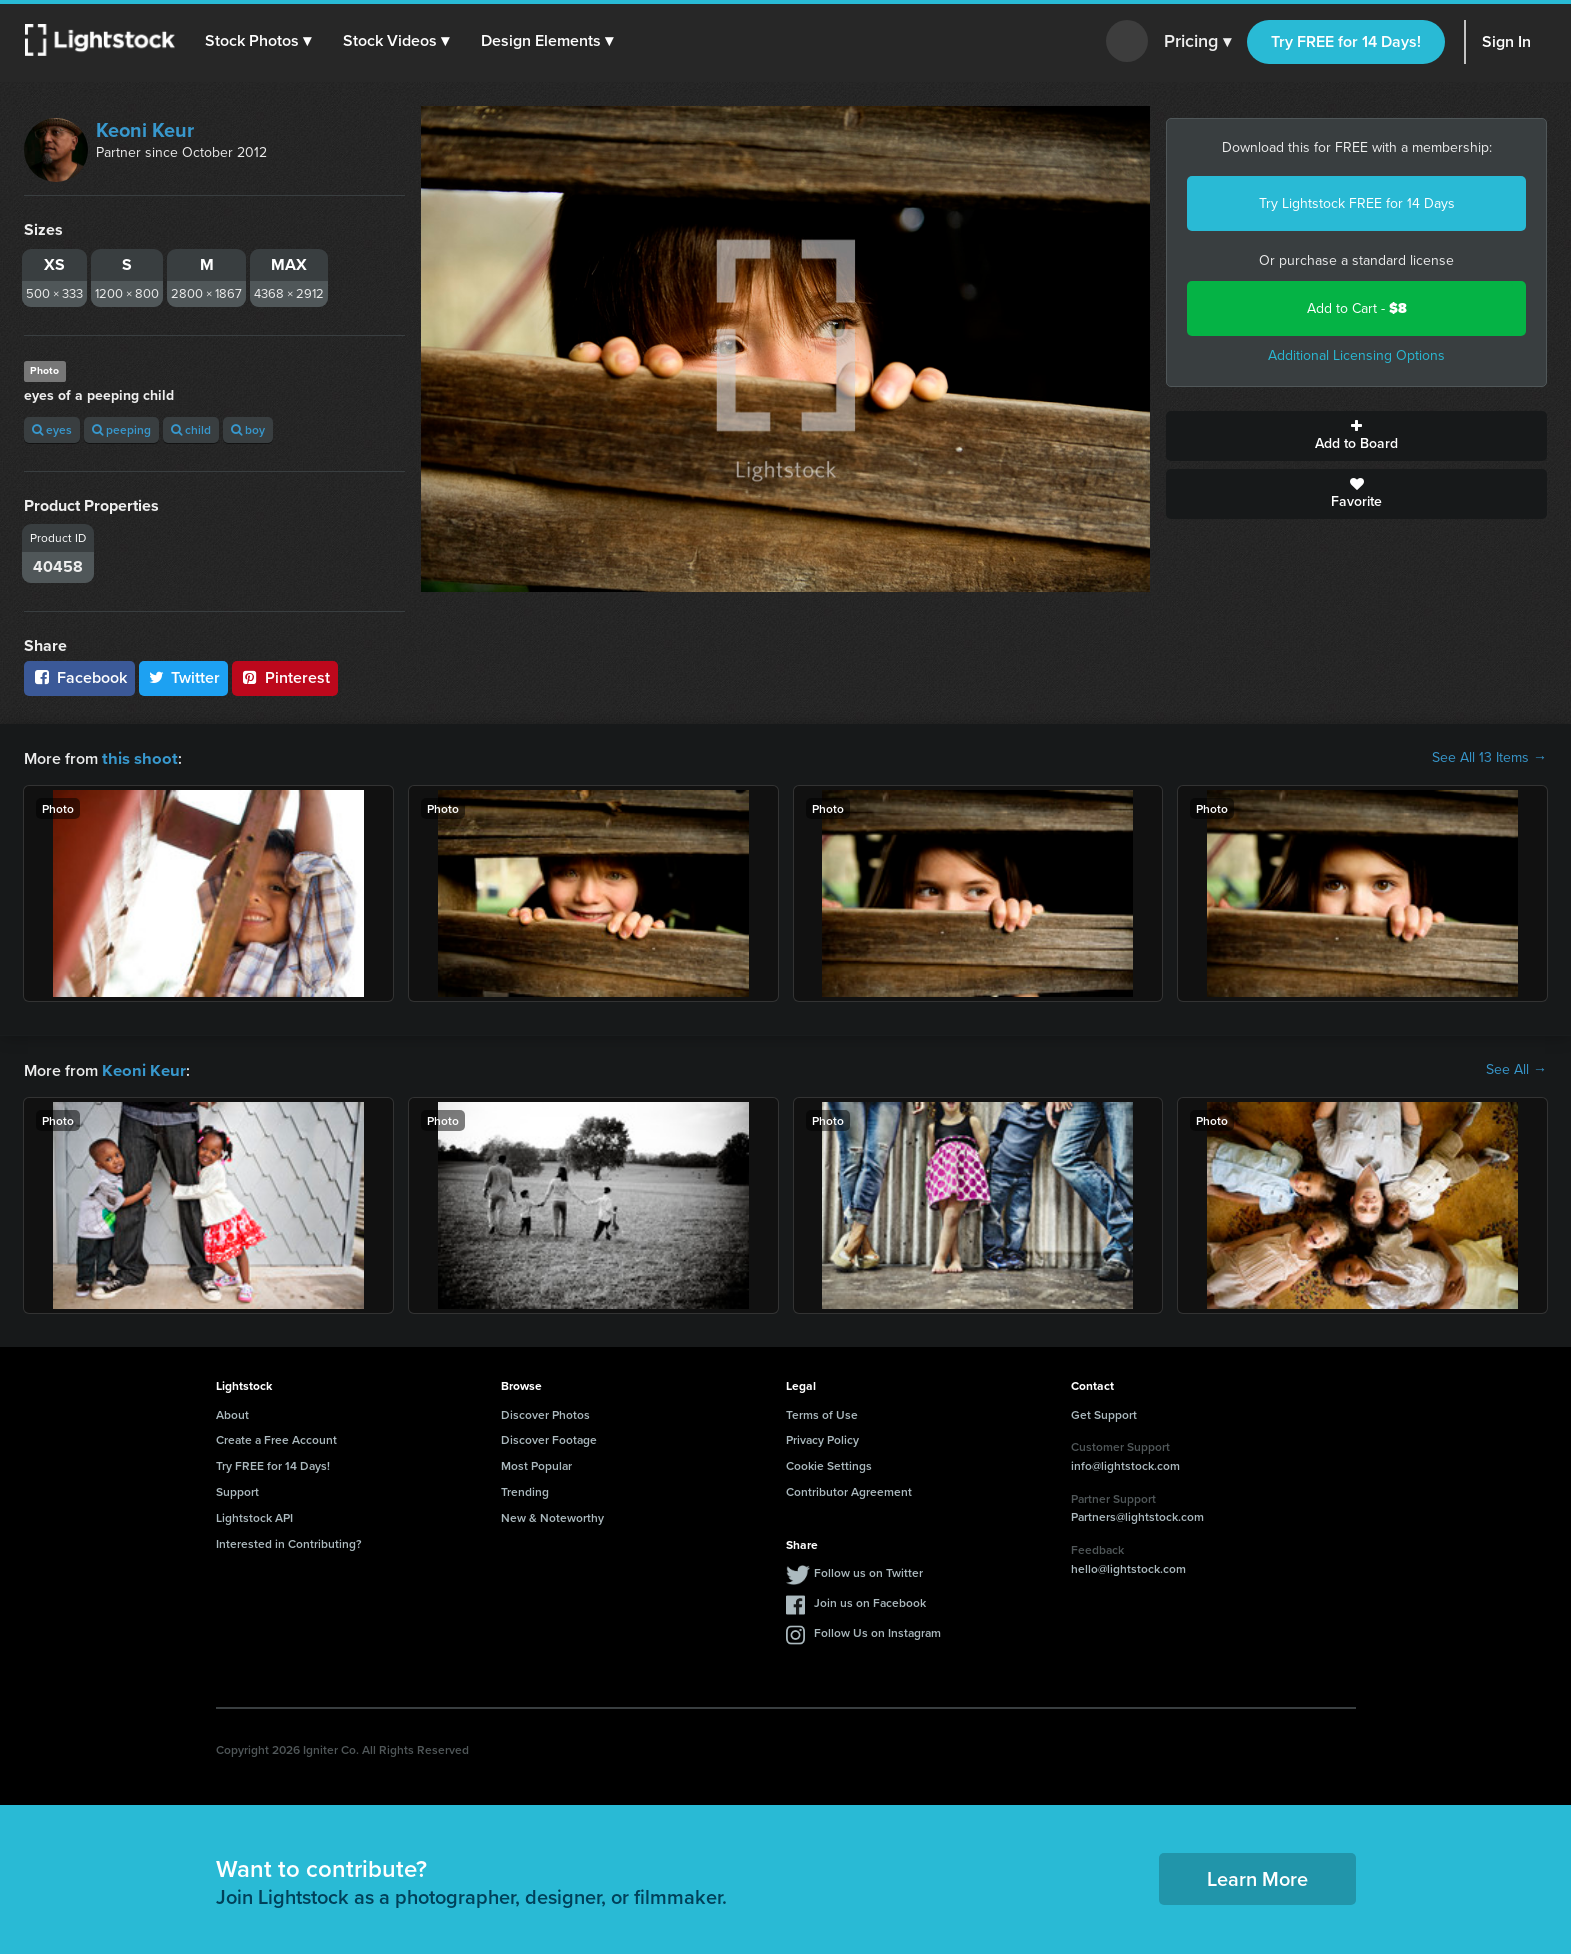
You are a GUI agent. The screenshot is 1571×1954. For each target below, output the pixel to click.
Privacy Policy (822, 1437)
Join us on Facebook (870, 1600)
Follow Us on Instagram (877, 1630)
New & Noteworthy (552, 1515)
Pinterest (285, 677)
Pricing (1197, 42)
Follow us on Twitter (868, 1570)
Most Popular (536, 1463)
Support (237, 1489)
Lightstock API (254, 1515)
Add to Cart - (1357, 308)
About (232, 1412)
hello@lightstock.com (1128, 1566)
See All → (1516, 1069)
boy (248, 429)
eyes (52, 429)
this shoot (137, 757)
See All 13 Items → (1489, 758)
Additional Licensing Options (1356, 355)
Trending (525, 1489)
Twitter (184, 677)
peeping (121, 429)
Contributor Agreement (849, 1489)
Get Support (1104, 1412)
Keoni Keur (145, 130)
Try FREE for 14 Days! (1346, 41)
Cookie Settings (829, 1463)
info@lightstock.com (1125, 1463)
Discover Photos (545, 1412)
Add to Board (1356, 436)
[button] (259, 41)
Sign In (1506, 41)
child (191, 429)
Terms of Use (822, 1412)
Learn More (1257, 1876)
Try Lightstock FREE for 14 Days (1357, 203)
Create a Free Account (276, 1437)
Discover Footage (549, 1437)
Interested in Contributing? (289, 1541)
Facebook (79, 677)
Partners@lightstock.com (1137, 1514)
